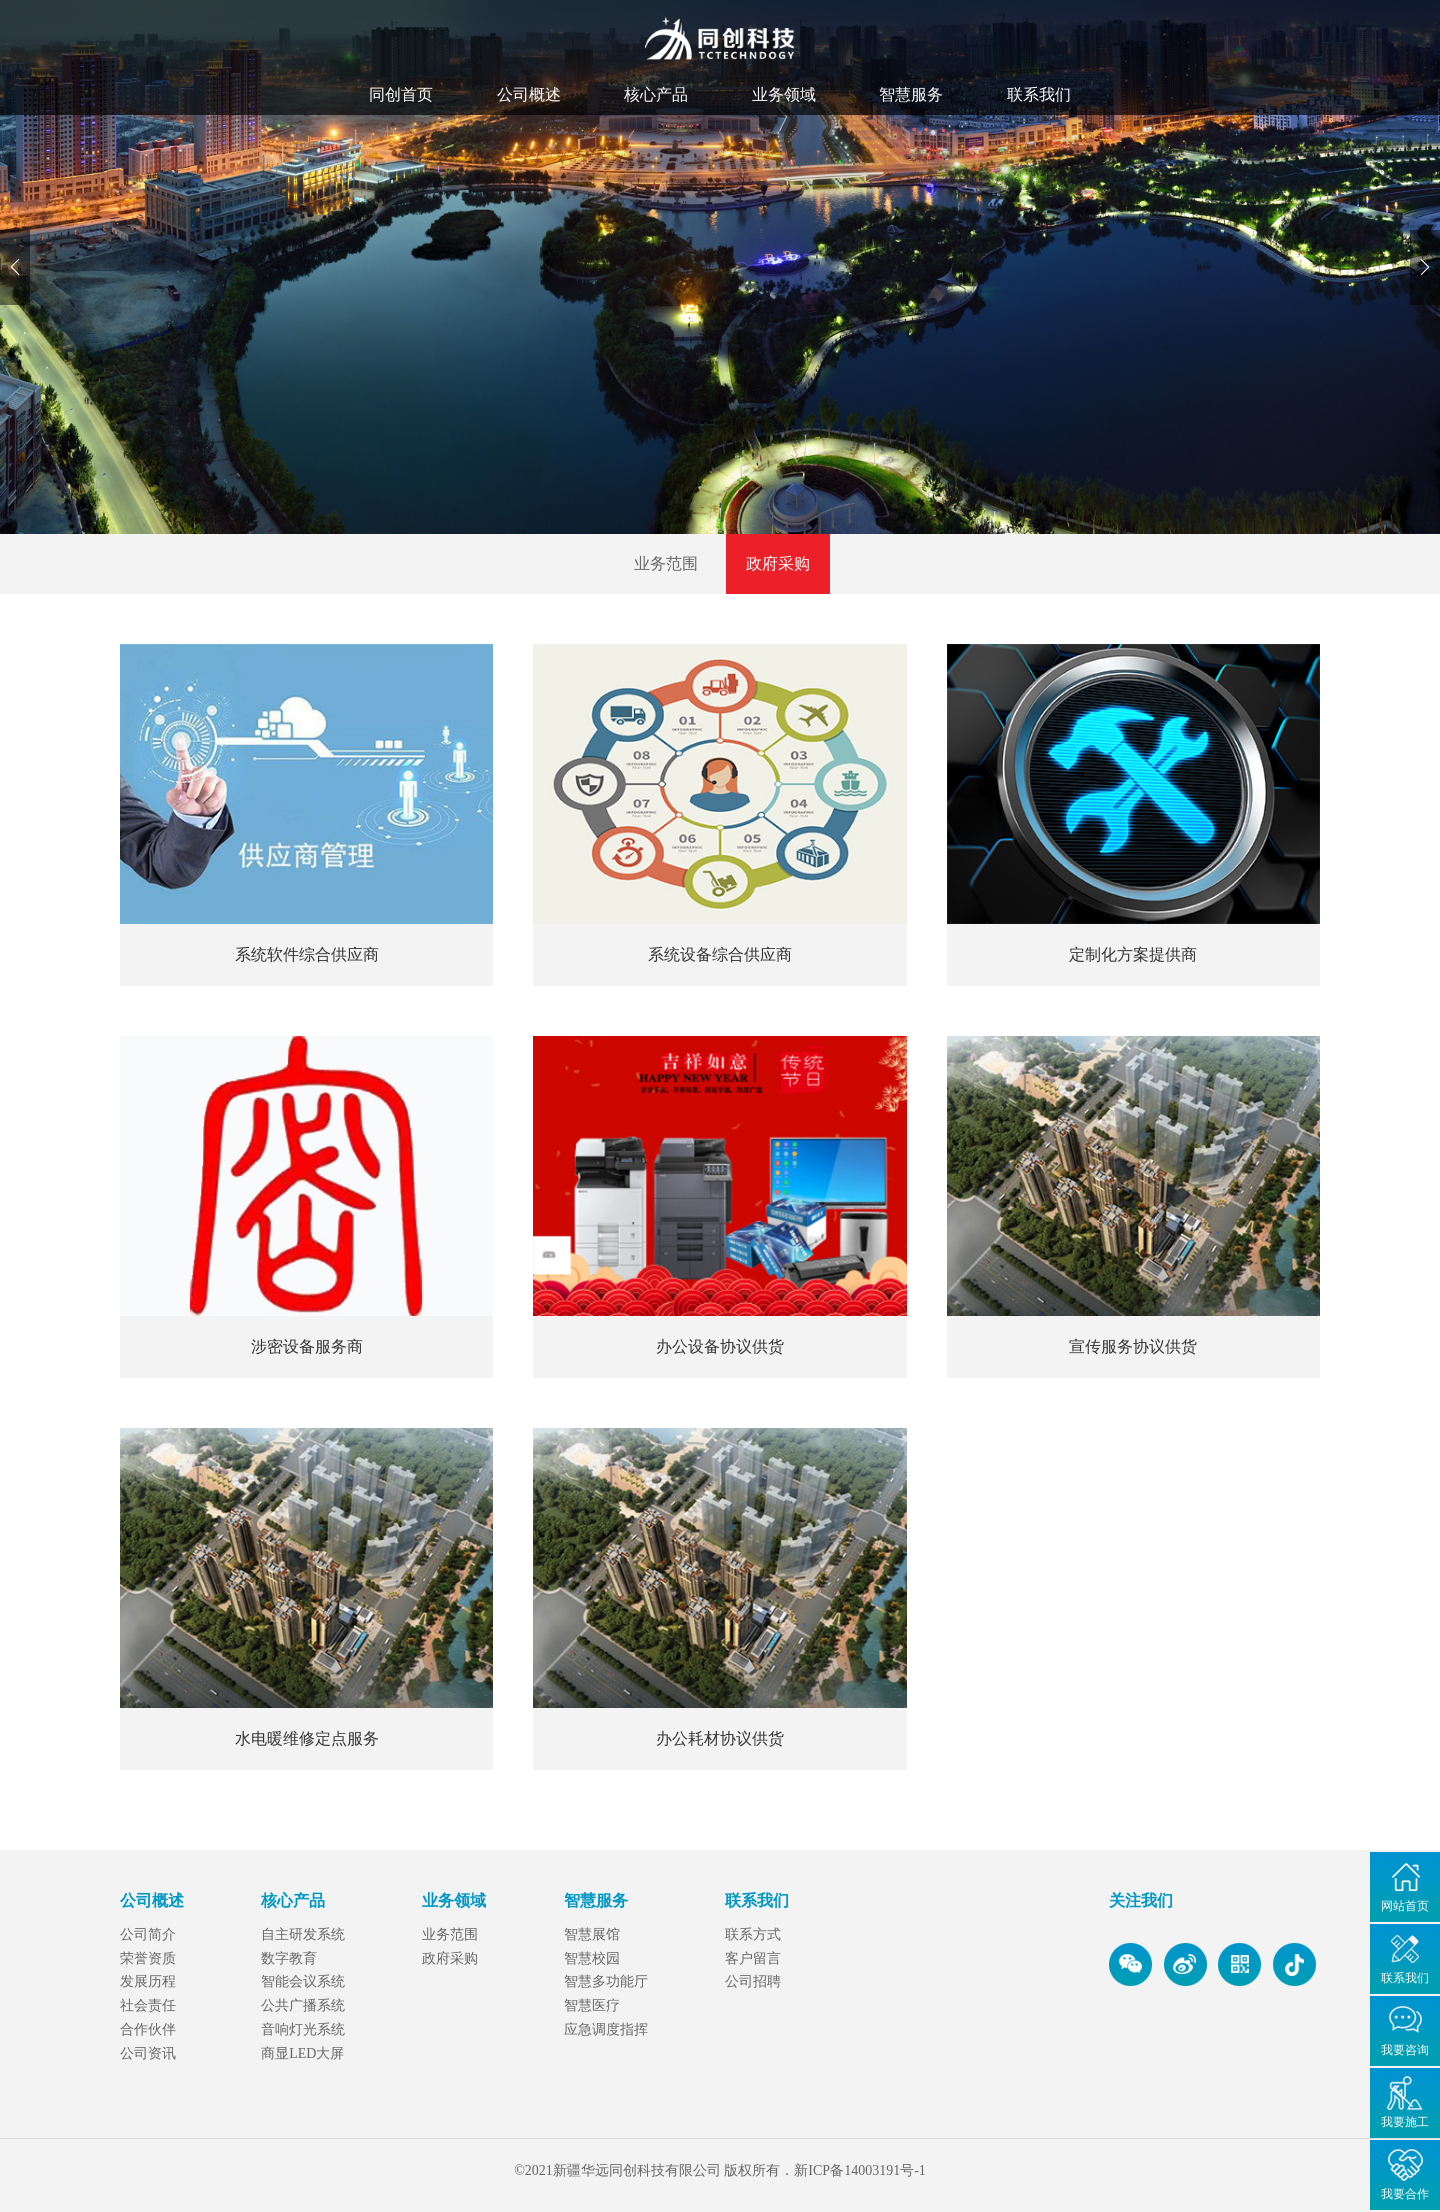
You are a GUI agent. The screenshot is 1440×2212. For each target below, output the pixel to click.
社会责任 (148, 2005)
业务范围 (666, 563)
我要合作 (1405, 2194)
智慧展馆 (592, 1934)
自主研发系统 (303, 1934)
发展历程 (148, 1981)
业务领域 (784, 94)
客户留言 (753, 1958)
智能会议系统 (303, 1981)
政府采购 (778, 563)
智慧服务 (911, 94)
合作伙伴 (148, 2029)
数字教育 (289, 1958)
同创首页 (401, 94)
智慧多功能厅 (606, 1981)
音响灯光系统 (303, 2029)
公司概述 (529, 94)
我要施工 (1405, 2122)
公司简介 (148, 1934)
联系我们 (1039, 94)
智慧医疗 (592, 2005)
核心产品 (656, 94)
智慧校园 (592, 1958)
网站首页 (1405, 1906)
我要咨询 (1405, 2050)
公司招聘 (753, 1981)
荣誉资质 (148, 1958)
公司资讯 (148, 2053)
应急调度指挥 (606, 2029)
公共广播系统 (303, 2005)
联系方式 (753, 1934)
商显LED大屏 (302, 2053)
